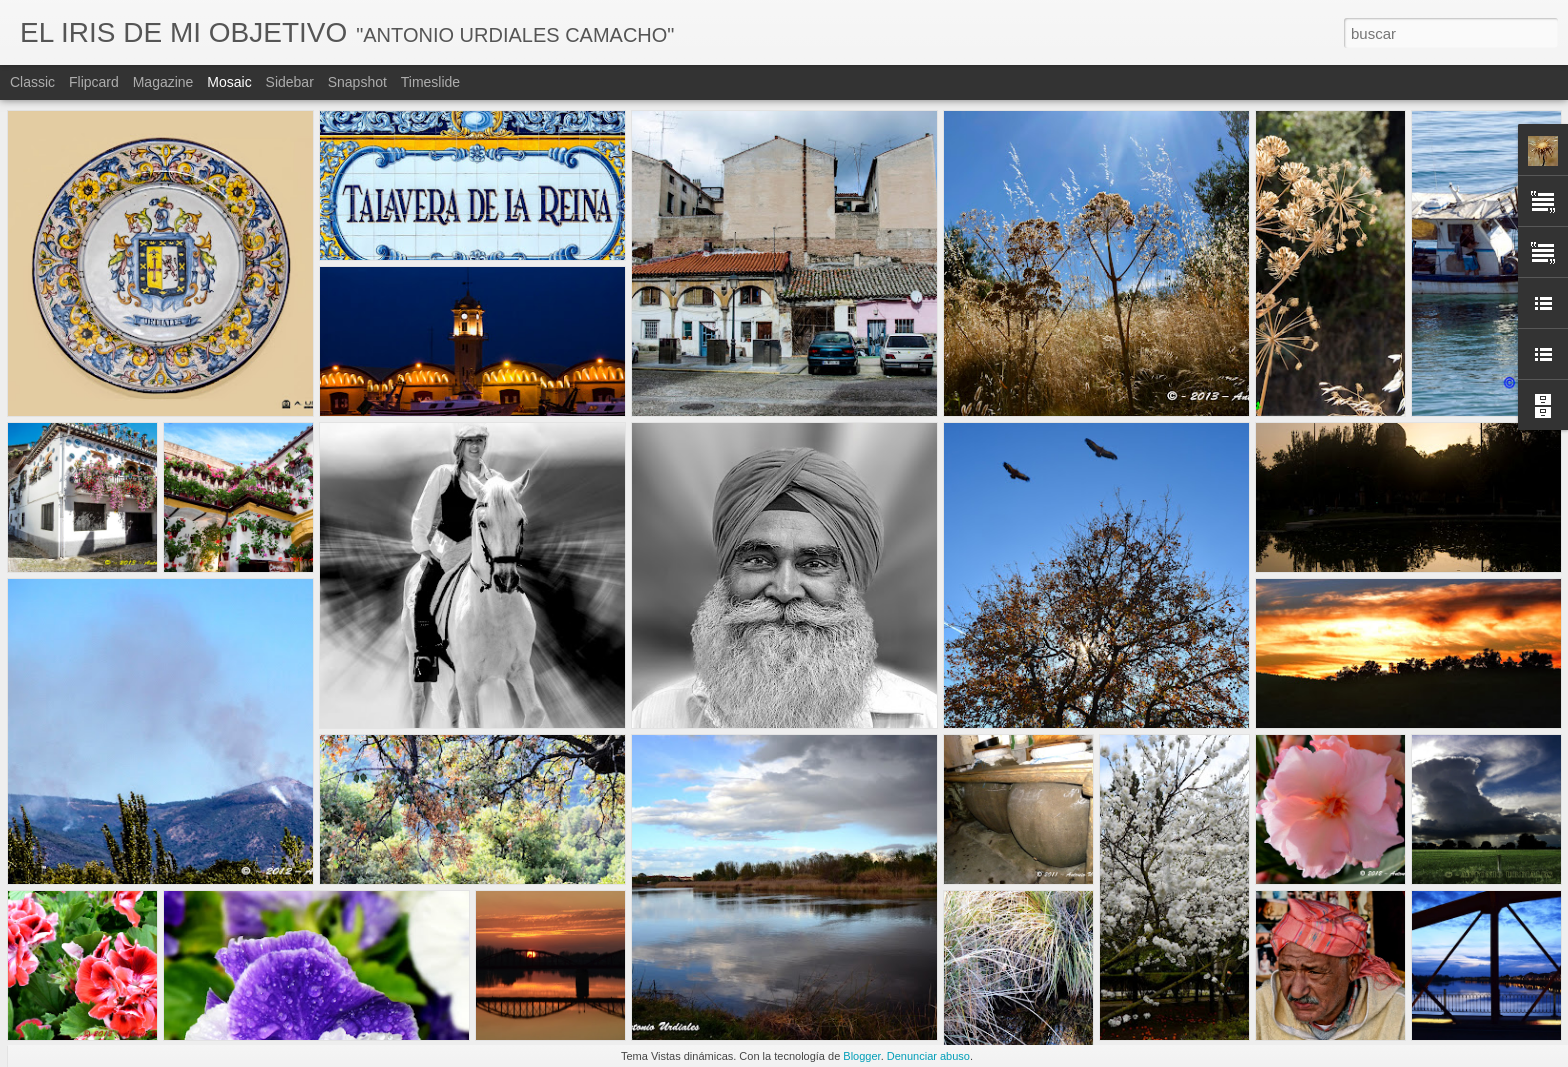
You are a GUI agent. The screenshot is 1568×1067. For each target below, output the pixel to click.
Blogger (861, 1056)
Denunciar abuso (928, 1056)
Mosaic (229, 82)
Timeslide (430, 82)
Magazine (163, 82)
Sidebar (290, 82)
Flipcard (94, 82)
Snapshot (357, 82)
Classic (32, 82)
